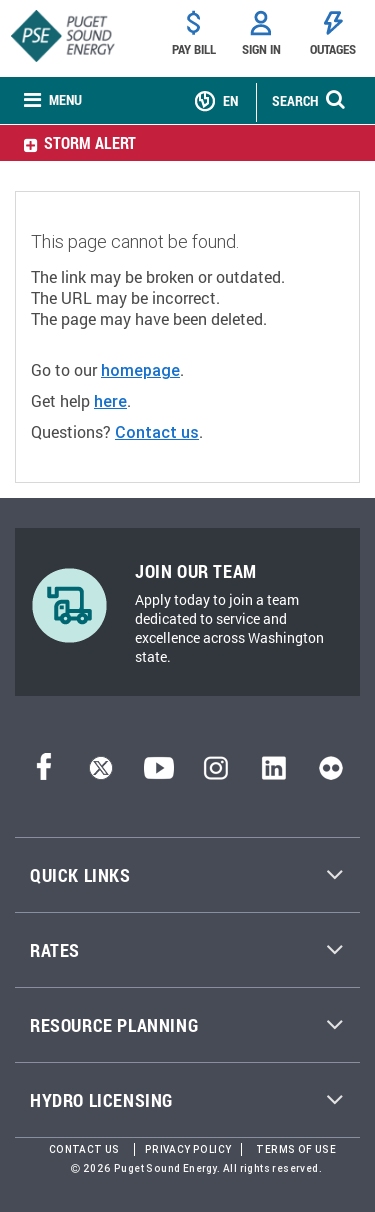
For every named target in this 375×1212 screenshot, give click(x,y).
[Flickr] (331, 774)
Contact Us (84, 1149)
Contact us (157, 432)
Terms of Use (296, 1149)
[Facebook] (44, 774)
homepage (140, 370)
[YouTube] (159, 774)
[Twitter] (101, 774)
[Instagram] (216, 774)
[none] (53, 101)
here (110, 401)
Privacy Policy (188, 1149)
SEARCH (295, 100)
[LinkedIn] (273, 774)
